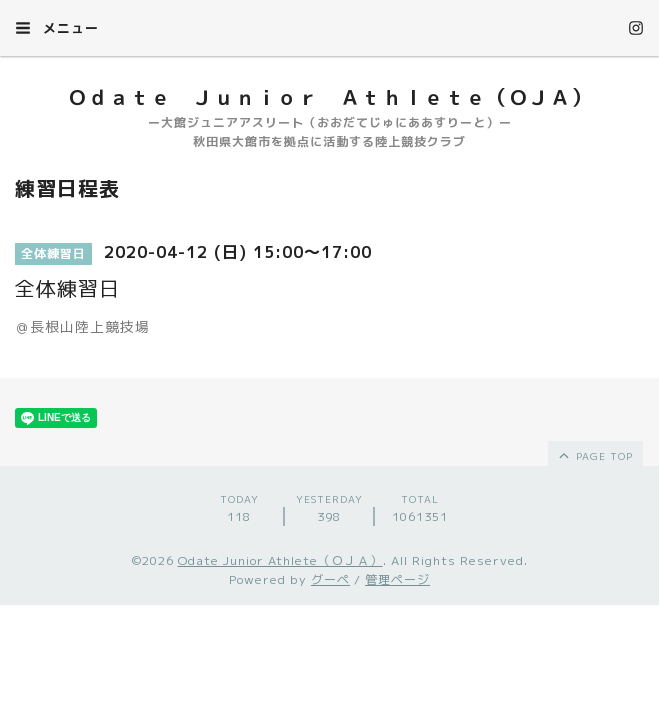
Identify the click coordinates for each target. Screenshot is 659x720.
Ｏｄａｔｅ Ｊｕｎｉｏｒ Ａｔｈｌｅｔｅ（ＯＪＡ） (329, 97)
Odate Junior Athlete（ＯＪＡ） (280, 560)
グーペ (330, 579)
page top (594, 455)
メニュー (57, 28)
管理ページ (397, 579)
